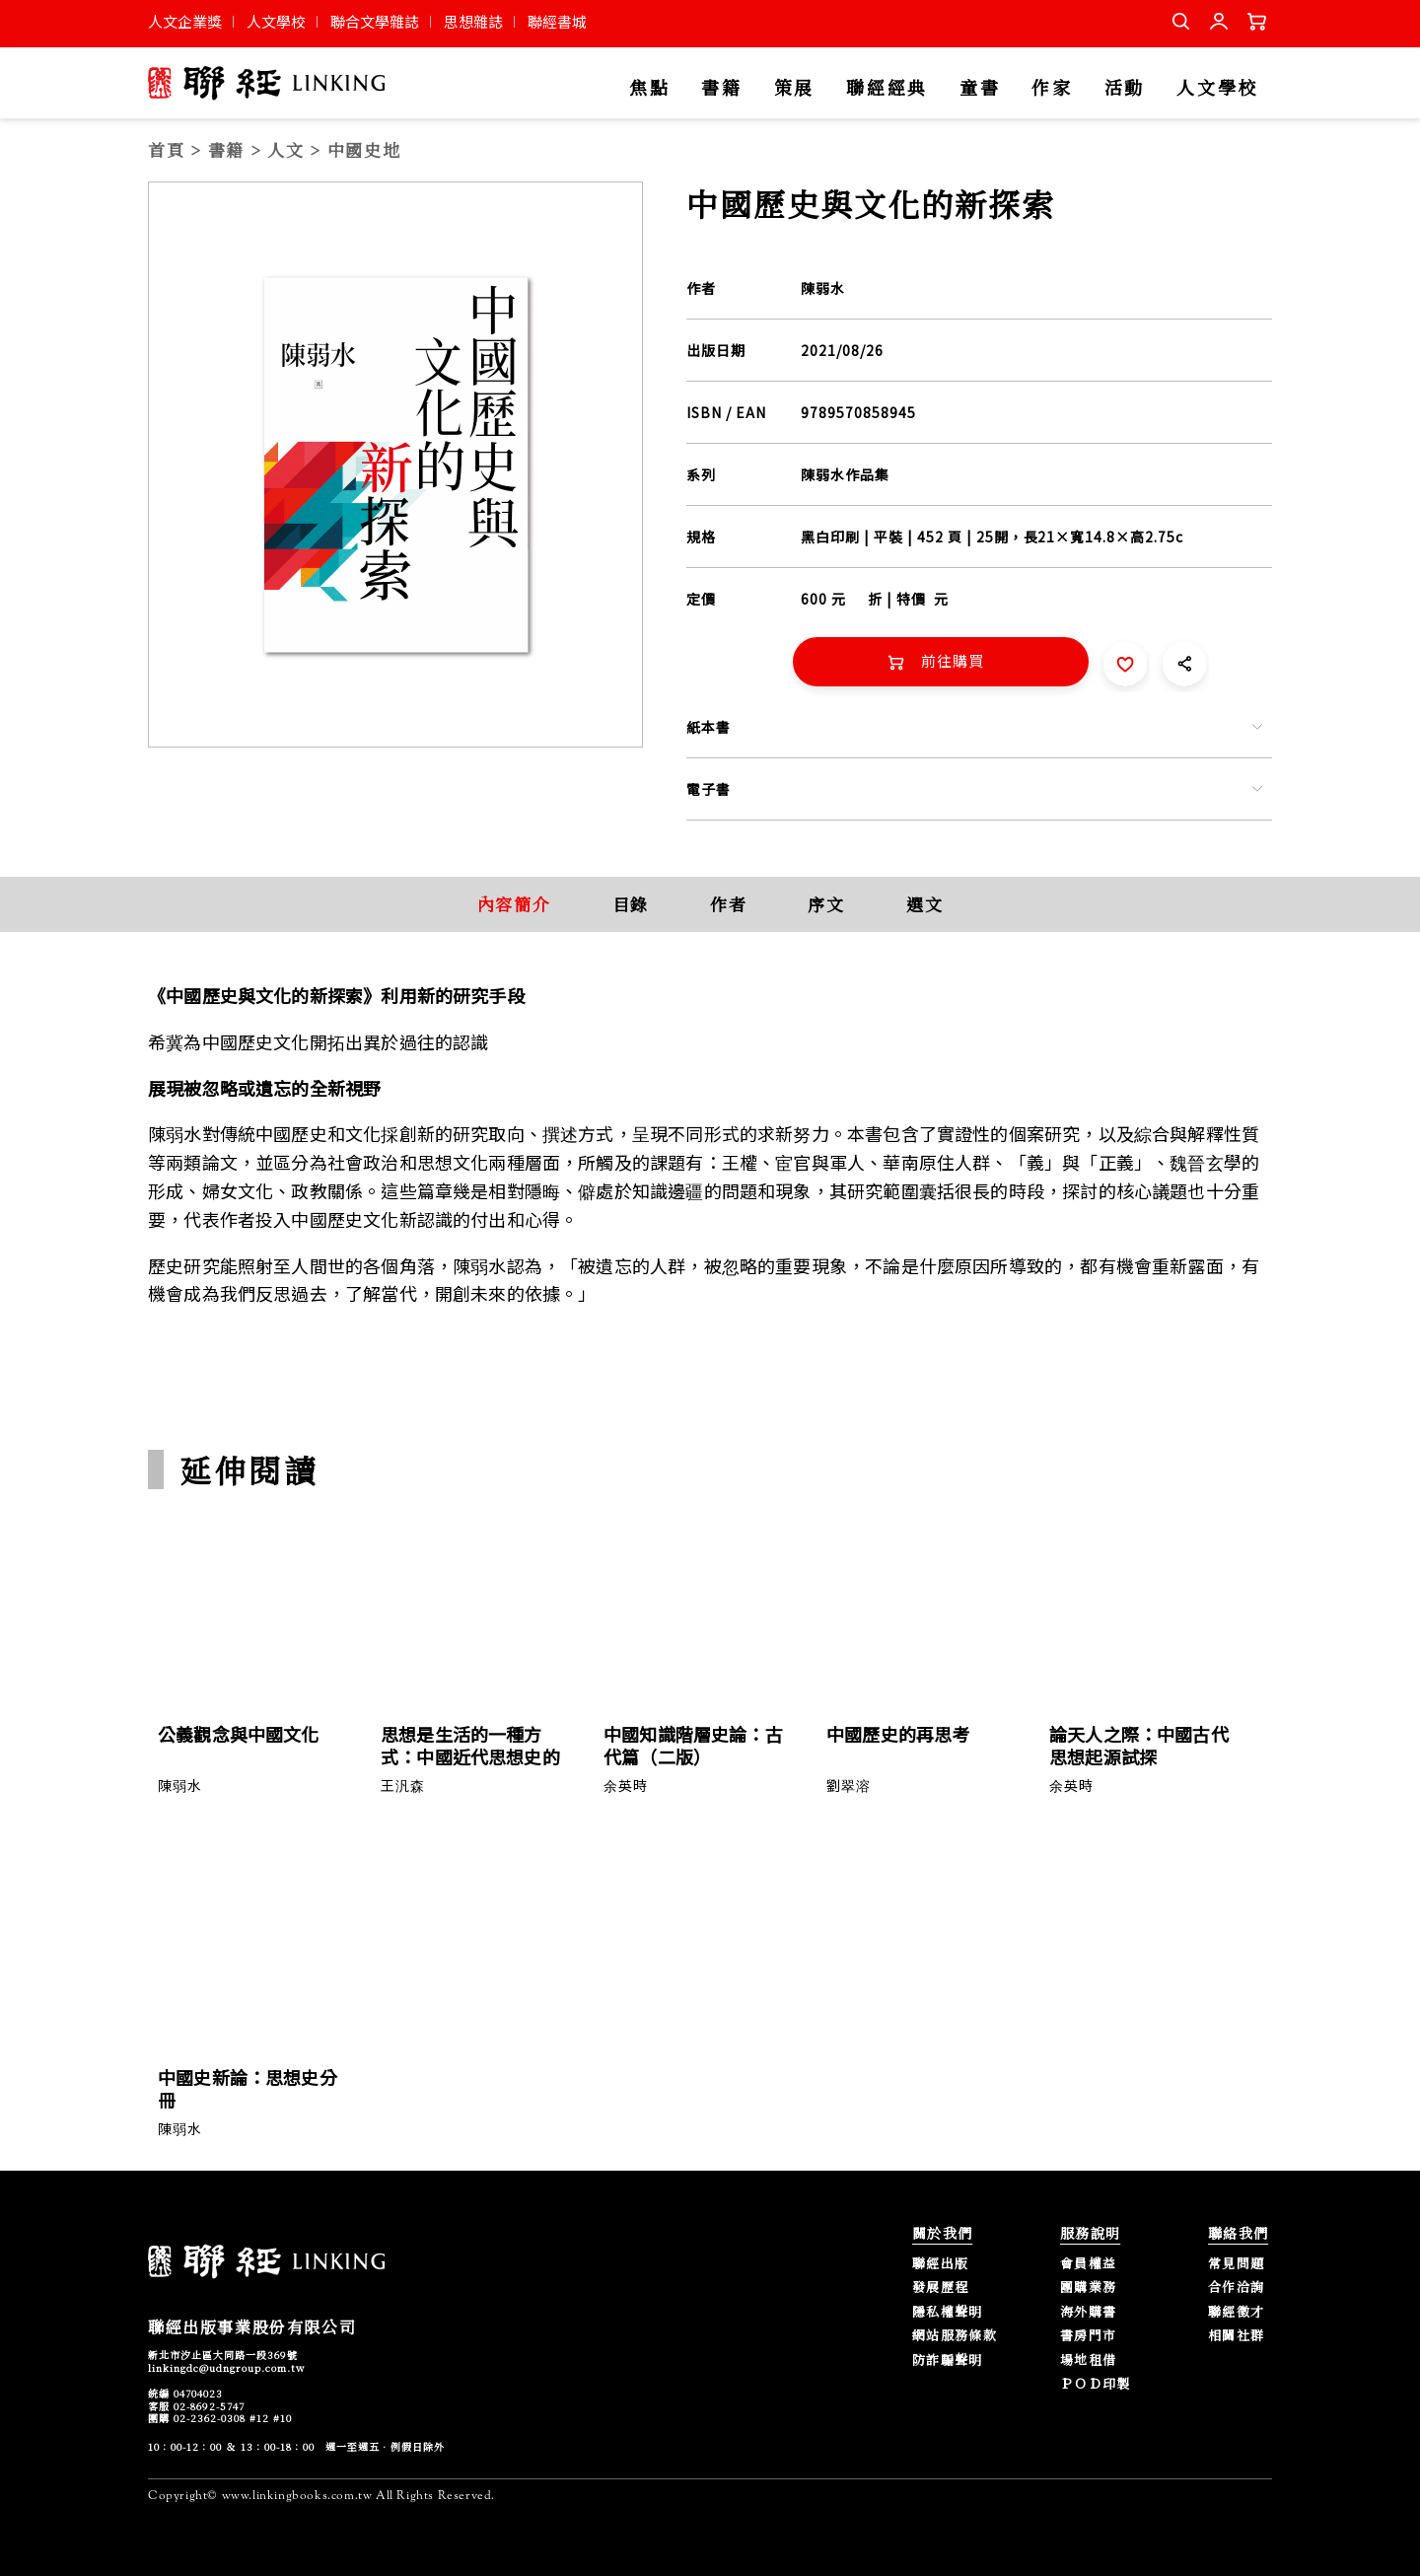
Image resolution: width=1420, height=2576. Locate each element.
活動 (1124, 88)
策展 (794, 88)
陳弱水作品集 (845, 474)
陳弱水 (823, 288)
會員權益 (1088, 2263)
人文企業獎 (185, 21)
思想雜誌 (473, 21)
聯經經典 (887, 88)
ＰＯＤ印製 (1095, 2384)
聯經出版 (940, 2263)
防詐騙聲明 (947, 2360)
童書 (979, 88)
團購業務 (1088, 2287)
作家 (1051, 88)
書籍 (721, 88)
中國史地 (364, 149)
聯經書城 (557, 21)
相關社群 (1236, 2335)
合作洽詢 (1236, 2287)
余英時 (626, 1785)
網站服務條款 (954, 2335)
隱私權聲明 (947, 2312)
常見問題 (1236, 2263)
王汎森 (403, 1785)
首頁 (166, 149)
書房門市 (1088, 2335)
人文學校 (276, 21)
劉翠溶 (848, 1785)
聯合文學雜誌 (374, 21)
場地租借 (1088, 2360)
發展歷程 (940, 2287)
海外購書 (1088, 2312)
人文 (285, 149)
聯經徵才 (1236, 2312)
